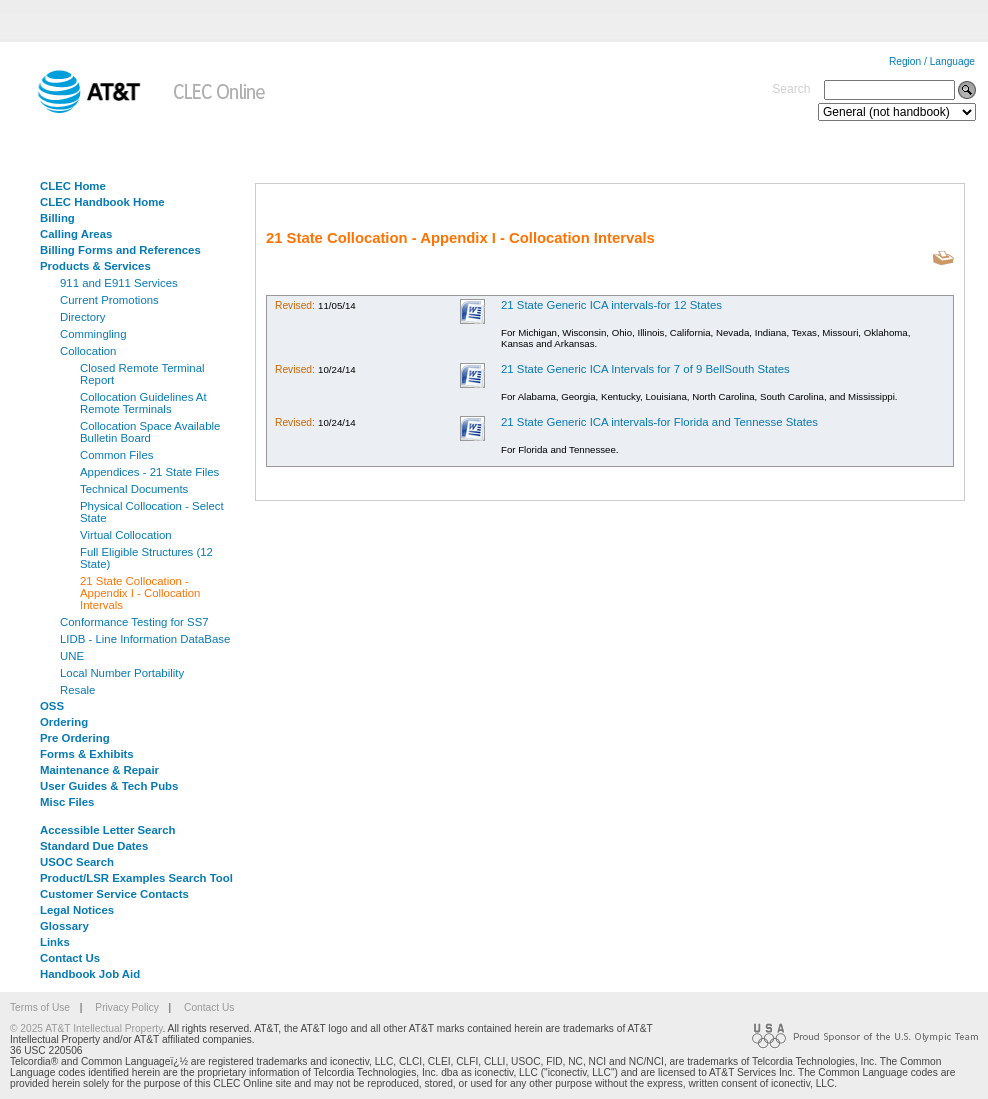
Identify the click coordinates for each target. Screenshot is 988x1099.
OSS (52, 706)
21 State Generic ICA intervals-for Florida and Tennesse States (659, 422)
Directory (83, 317)
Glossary (64, 926)
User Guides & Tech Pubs (109, 786)
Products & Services (95, 266)
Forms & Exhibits (87, 754)
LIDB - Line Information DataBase (145, 639)
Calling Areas (76, 234)
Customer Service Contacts (114, 894)
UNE (72, 656)
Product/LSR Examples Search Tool (136, 878)
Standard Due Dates (94, 846)
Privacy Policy (126, 1007)
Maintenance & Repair (99, 770)
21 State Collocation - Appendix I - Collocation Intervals (140, 593)
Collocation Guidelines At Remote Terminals (143, 403)
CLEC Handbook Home (102, 202)
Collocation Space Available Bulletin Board (150, 432)
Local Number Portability (122, 673)
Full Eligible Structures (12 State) (146, 558)
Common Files (116, 455)
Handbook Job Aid (90, 974)
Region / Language (932, 61)
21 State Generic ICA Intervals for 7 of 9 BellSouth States (645, 369)
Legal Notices (77, 910)
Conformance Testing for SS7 (134, 622)
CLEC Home (73, 186)
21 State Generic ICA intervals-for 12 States (611, 305)
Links (55, 942)
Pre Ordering (75, 738)
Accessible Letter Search (108, 830)
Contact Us (70, 958)
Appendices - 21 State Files (149, 472)
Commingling (93, 334)
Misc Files (67, 802)
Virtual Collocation (126, 535)
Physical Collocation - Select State (152, 512)
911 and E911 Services (119, 283)
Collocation (88, 351)
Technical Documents (134, 489)
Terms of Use (40, 1007)
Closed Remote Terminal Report (142, 374)
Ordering (64, 722)
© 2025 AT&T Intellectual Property (86, 1028)
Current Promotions (109, 300)
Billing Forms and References (120, 250)
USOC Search (77, 862)
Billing (57, 218)
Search (791, 89)
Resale (77, 690)
